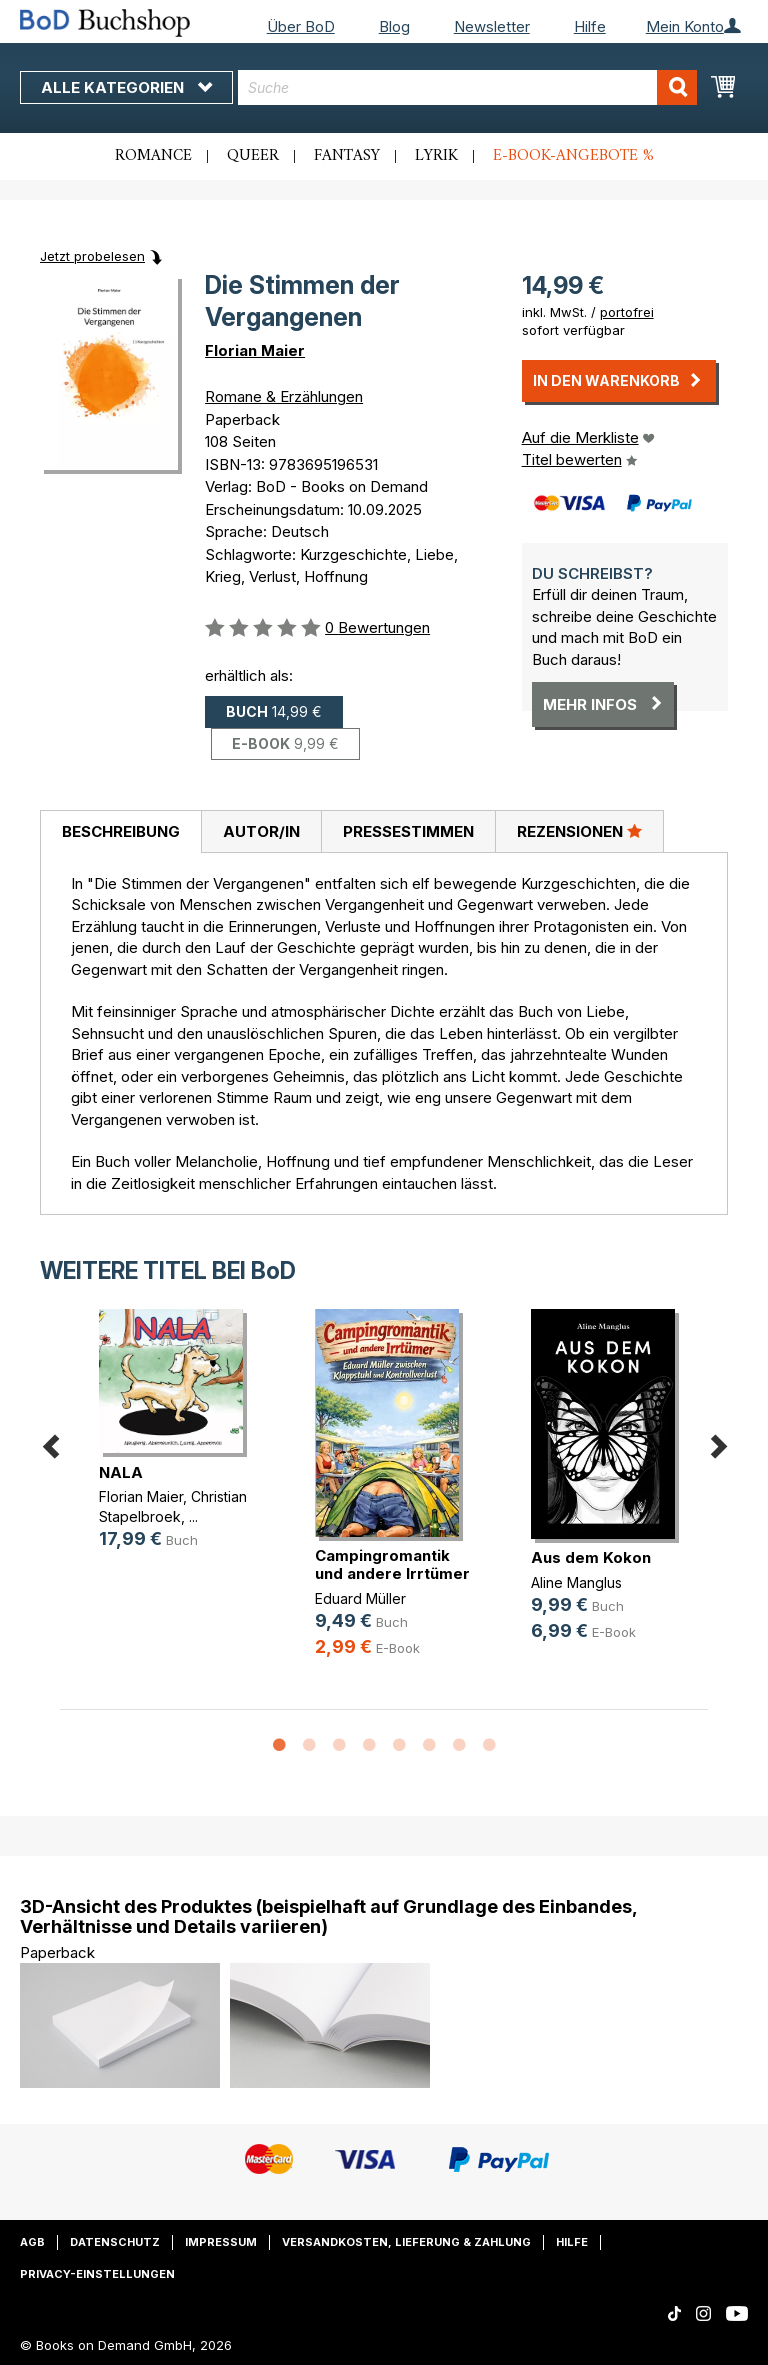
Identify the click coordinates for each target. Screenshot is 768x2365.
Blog (394, 26)
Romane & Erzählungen (284, 396)
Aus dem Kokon (591, 1557)
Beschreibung (121, 831)
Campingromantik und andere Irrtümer (392, 1564)
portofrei (627, 312)
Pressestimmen (408, 831)
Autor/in (261, 831)
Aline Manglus (576, 1582)
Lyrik (436, 156)
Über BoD (301, 26)
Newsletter (492, 26)
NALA (121, 1472)
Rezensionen (579, 831)
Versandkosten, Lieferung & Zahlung (406, 2242)
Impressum (221, 2242)
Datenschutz (115, 2242)
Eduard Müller (360, 1598)
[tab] (120, 832)
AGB (32, 2242)
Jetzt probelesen (92, 256)
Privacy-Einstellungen (97, 2274)
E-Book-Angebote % (573, 156)
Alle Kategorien (126, 87)
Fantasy (347, 156)
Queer (253, 156)
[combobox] (467, 87)
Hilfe (590, 26)
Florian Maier (255, 350)
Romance (153, 156)
